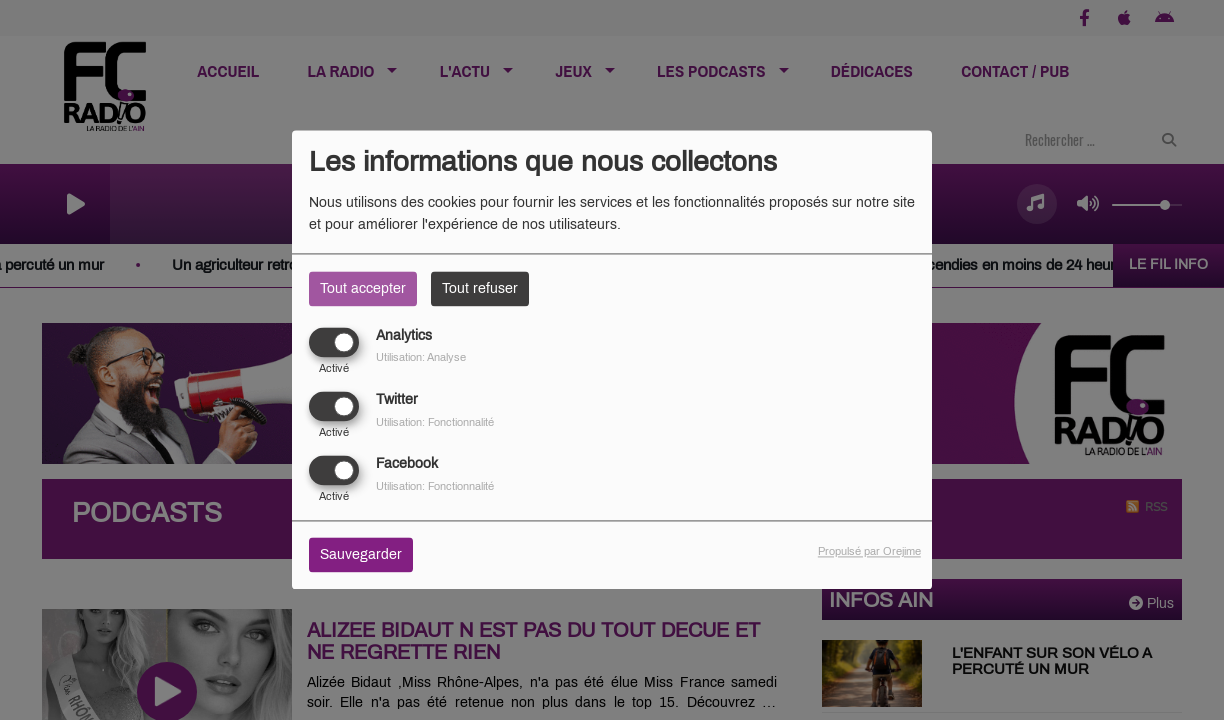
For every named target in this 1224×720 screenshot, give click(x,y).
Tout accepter (363, 288)
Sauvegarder (361, 555)
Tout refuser (480, 288)
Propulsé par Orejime (869, 552)
